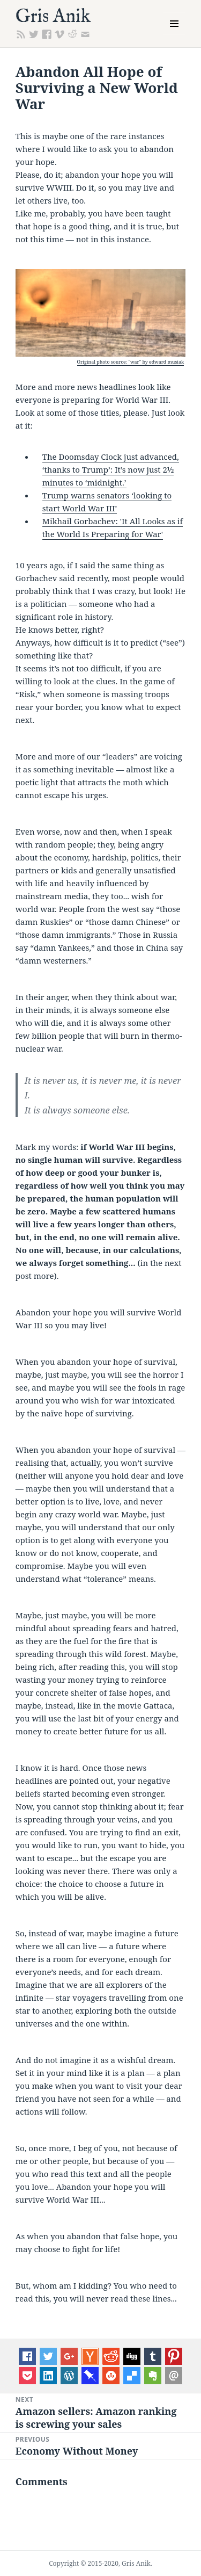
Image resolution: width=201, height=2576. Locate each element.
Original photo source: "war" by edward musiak (130, 362)
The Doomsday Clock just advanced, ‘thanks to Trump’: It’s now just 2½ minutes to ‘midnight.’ (110, 469)
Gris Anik (53, 17)
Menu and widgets (174, 34)
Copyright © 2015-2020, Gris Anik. (100, 2563)
